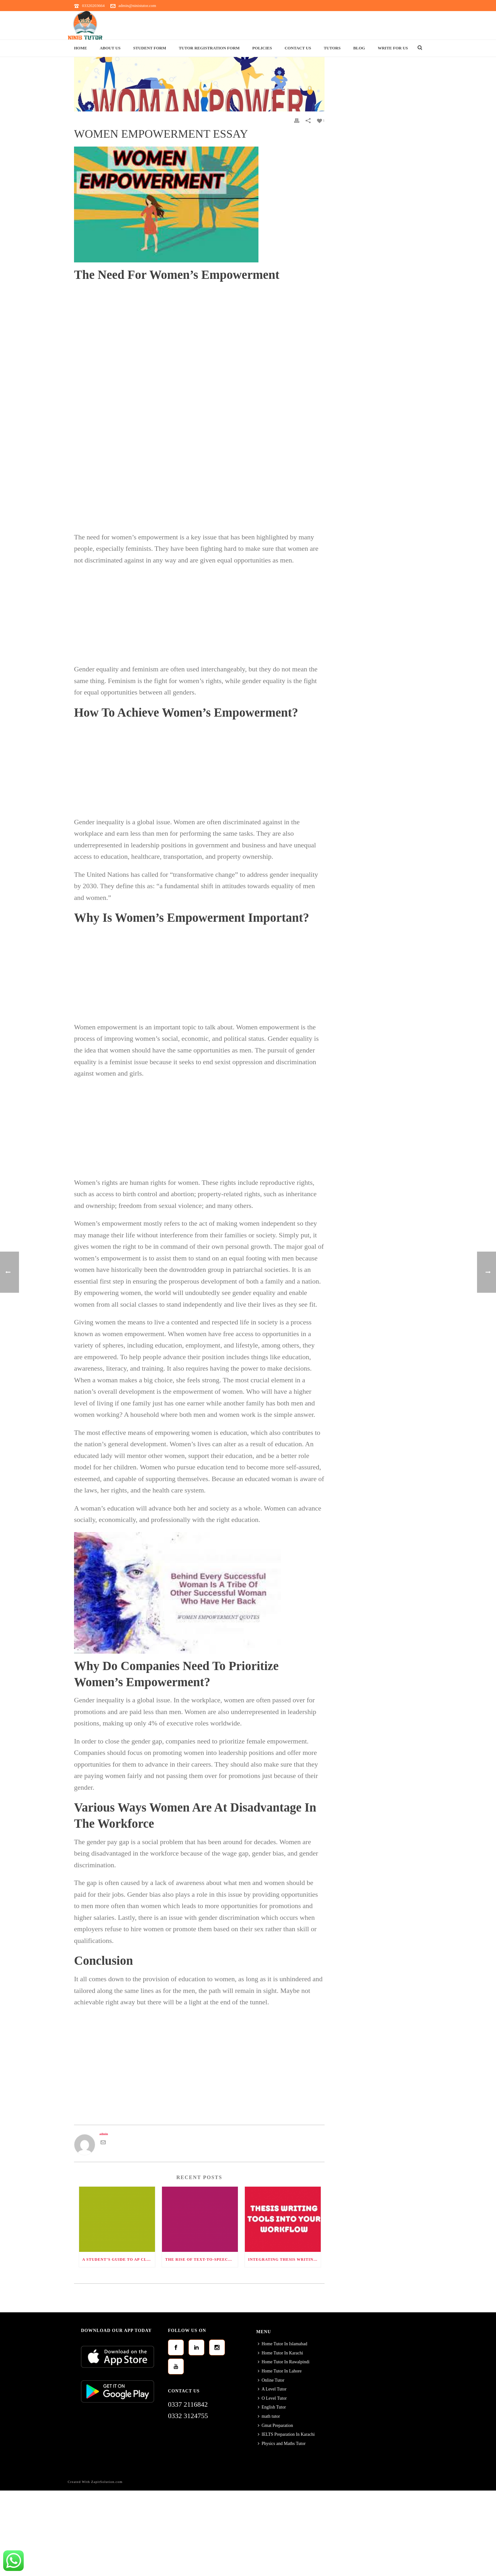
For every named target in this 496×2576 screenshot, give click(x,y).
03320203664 (93, 5)
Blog (359, 48)
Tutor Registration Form (209, 48)
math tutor (269, 2416)
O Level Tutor (272, 2398)
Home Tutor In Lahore (279, 2371)
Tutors (332, 48)
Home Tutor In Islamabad (282, 2343)
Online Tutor (271, 2380)
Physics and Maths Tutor (282, 2443)
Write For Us (393, 48)
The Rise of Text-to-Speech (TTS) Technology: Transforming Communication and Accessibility (201, 2259)
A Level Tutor (272, 2389)
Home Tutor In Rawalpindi (283, 2361)
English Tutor (272, 2407)
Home (80, 48)
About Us (110, 48)
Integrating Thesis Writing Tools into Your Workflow (284, 2259)
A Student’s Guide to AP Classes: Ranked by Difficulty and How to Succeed (118, 2259)
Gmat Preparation (275, 2425)
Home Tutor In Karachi (280, 2353)
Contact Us (298, 48)
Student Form (149, 48)
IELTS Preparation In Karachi (286, 2434)
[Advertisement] (199, 331)
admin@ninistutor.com (137, 5)
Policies (262, 48)
